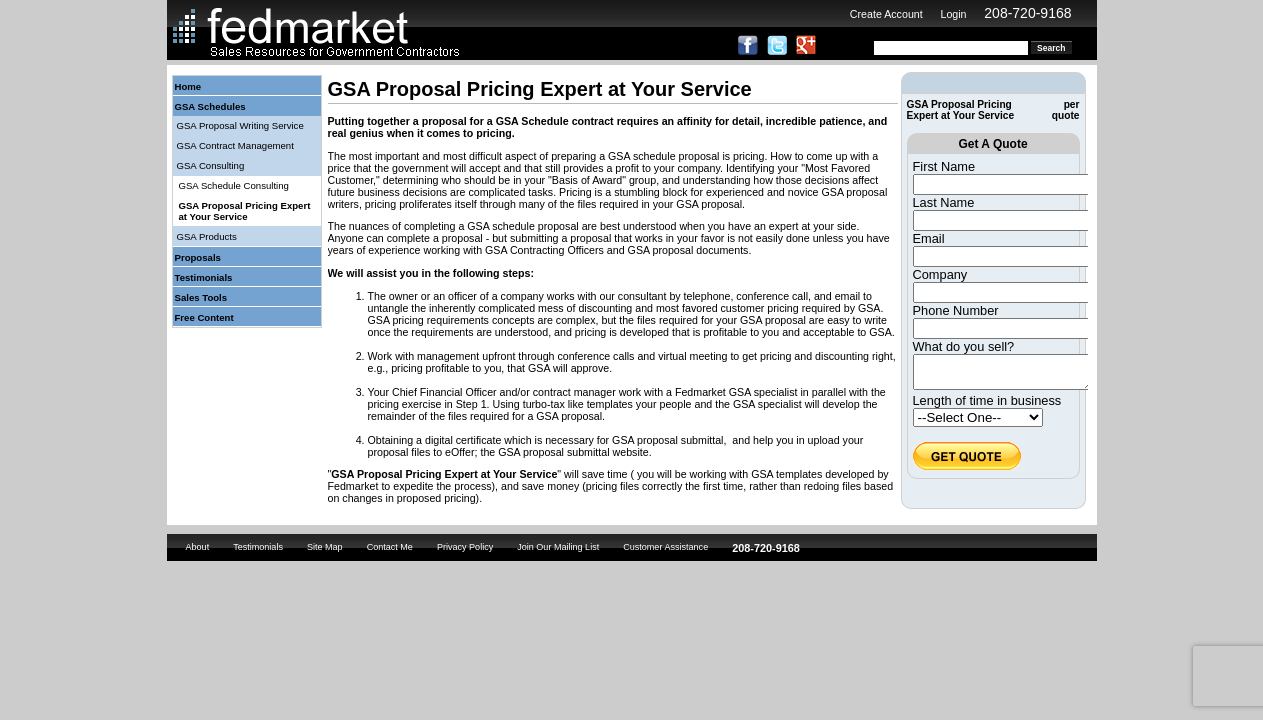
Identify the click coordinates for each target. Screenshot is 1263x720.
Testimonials (204, 277)
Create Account (886, 14)
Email (929, 238)
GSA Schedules (210, 106)
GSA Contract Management (235, 145)
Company (940, 274)
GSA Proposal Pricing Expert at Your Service (245, 211)
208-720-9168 (1027, 13)
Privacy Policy (465, 549)
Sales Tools (201, 297)
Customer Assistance (665, 549)
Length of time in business (987, 406)
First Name (944, 166)
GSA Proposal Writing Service (240, 125)
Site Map (325, 549)
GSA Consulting (211, 165)
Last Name (944, 202)
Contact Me (390, 549)
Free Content (204, 317)
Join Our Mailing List (558, 549)
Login (953, 14)
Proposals (198, 257)
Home (188, 86)
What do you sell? (964, 346)
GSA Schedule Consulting (234, 185)
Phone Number (956, 310)
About (198, 549)
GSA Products (207, 236)
